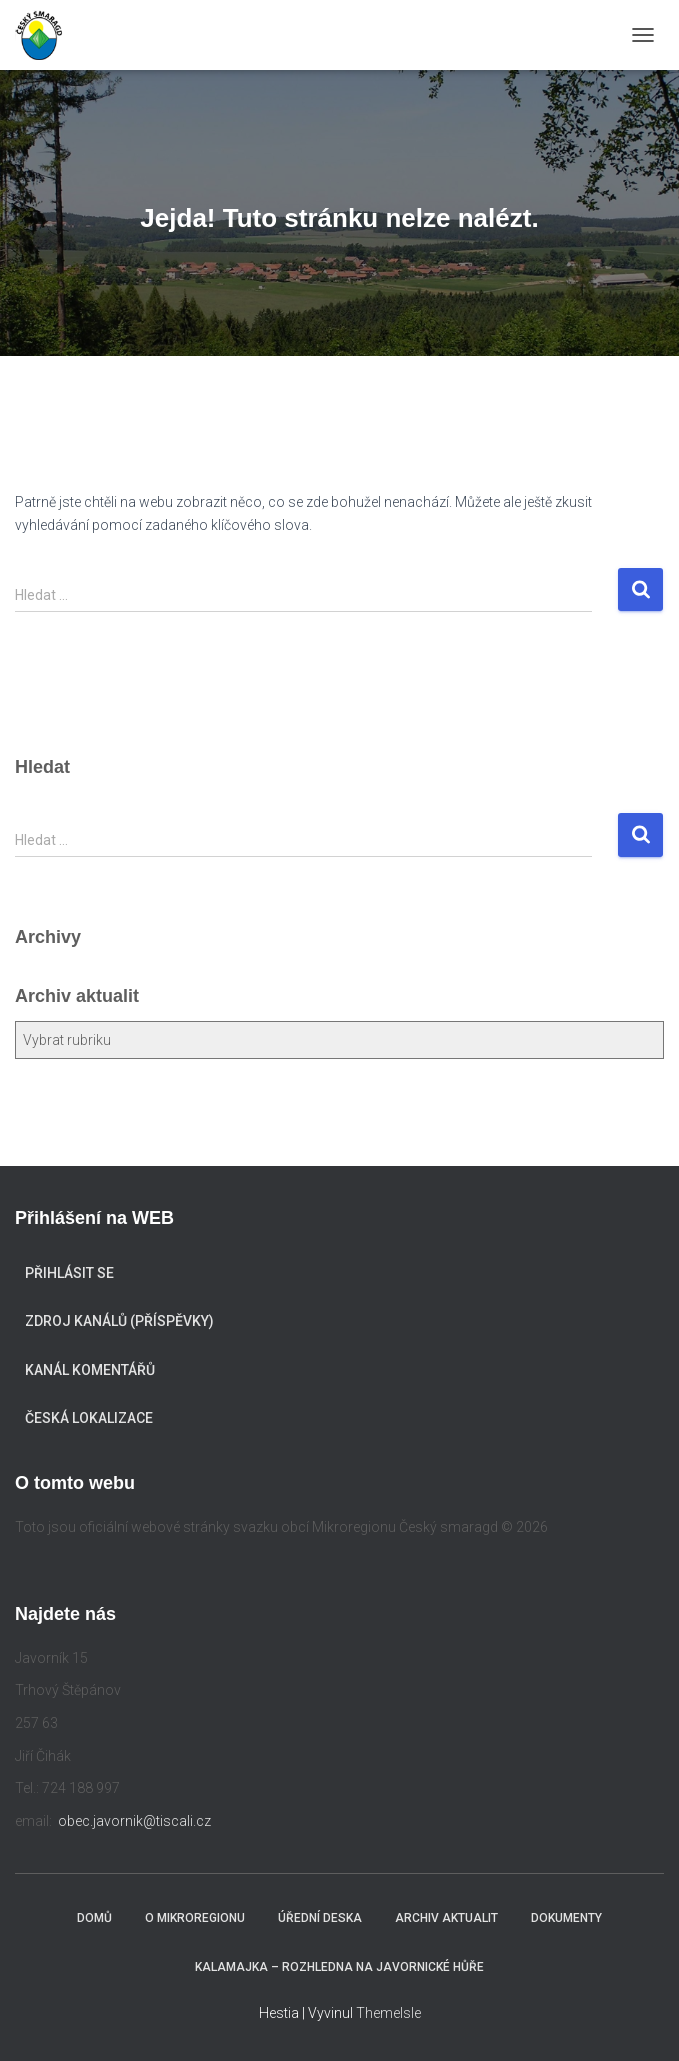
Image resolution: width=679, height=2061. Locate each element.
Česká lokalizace (89, 1418)
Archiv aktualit (446, 1918)
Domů (94, 1918)
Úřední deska (320, 1918)
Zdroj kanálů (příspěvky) (119, 1321)
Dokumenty (566, 1918)
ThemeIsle (388, 2013)
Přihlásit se (69, 1273)
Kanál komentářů (90, 1370)
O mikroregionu (195, 1918)
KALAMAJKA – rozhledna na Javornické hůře (339, 1967)
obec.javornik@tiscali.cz (134, 1821)
